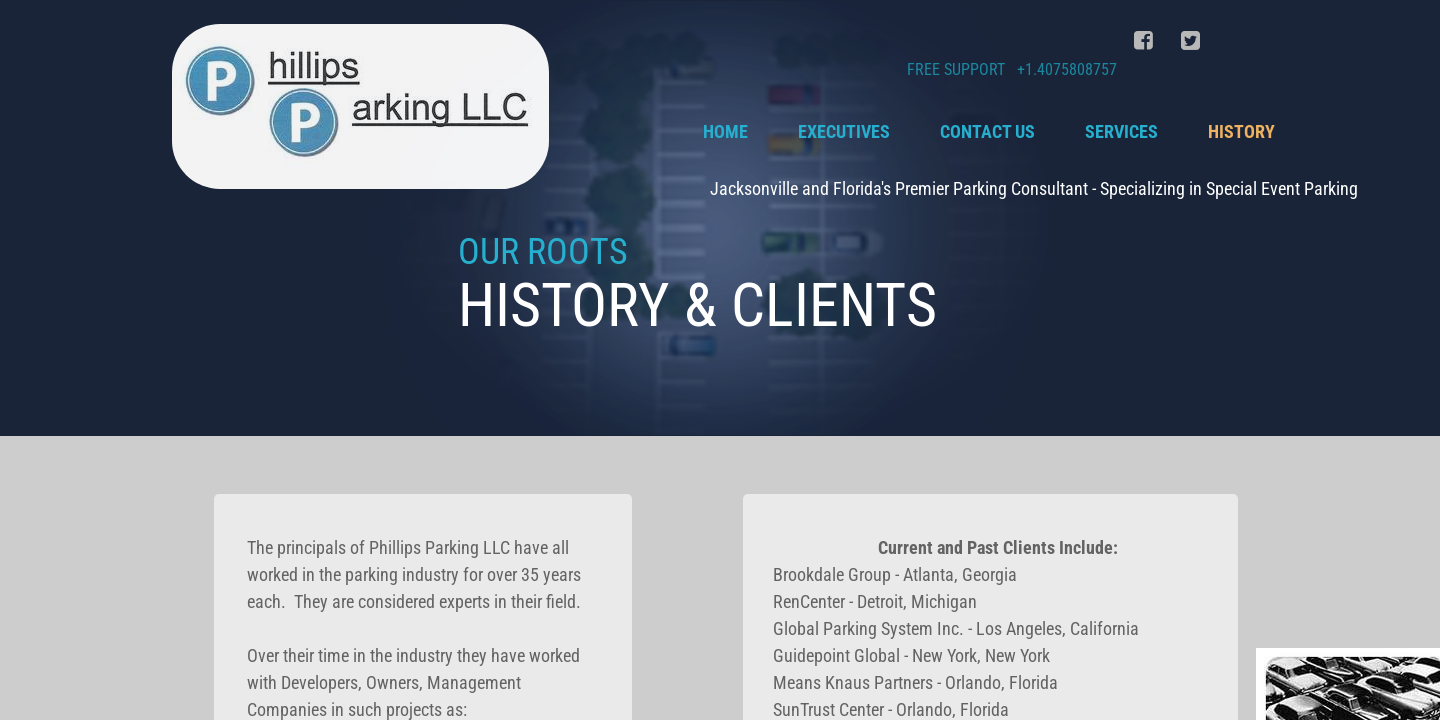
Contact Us (987, 131)
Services (1121, 131)
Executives (844, 131)
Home (725, 131)
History (1241, 131)
